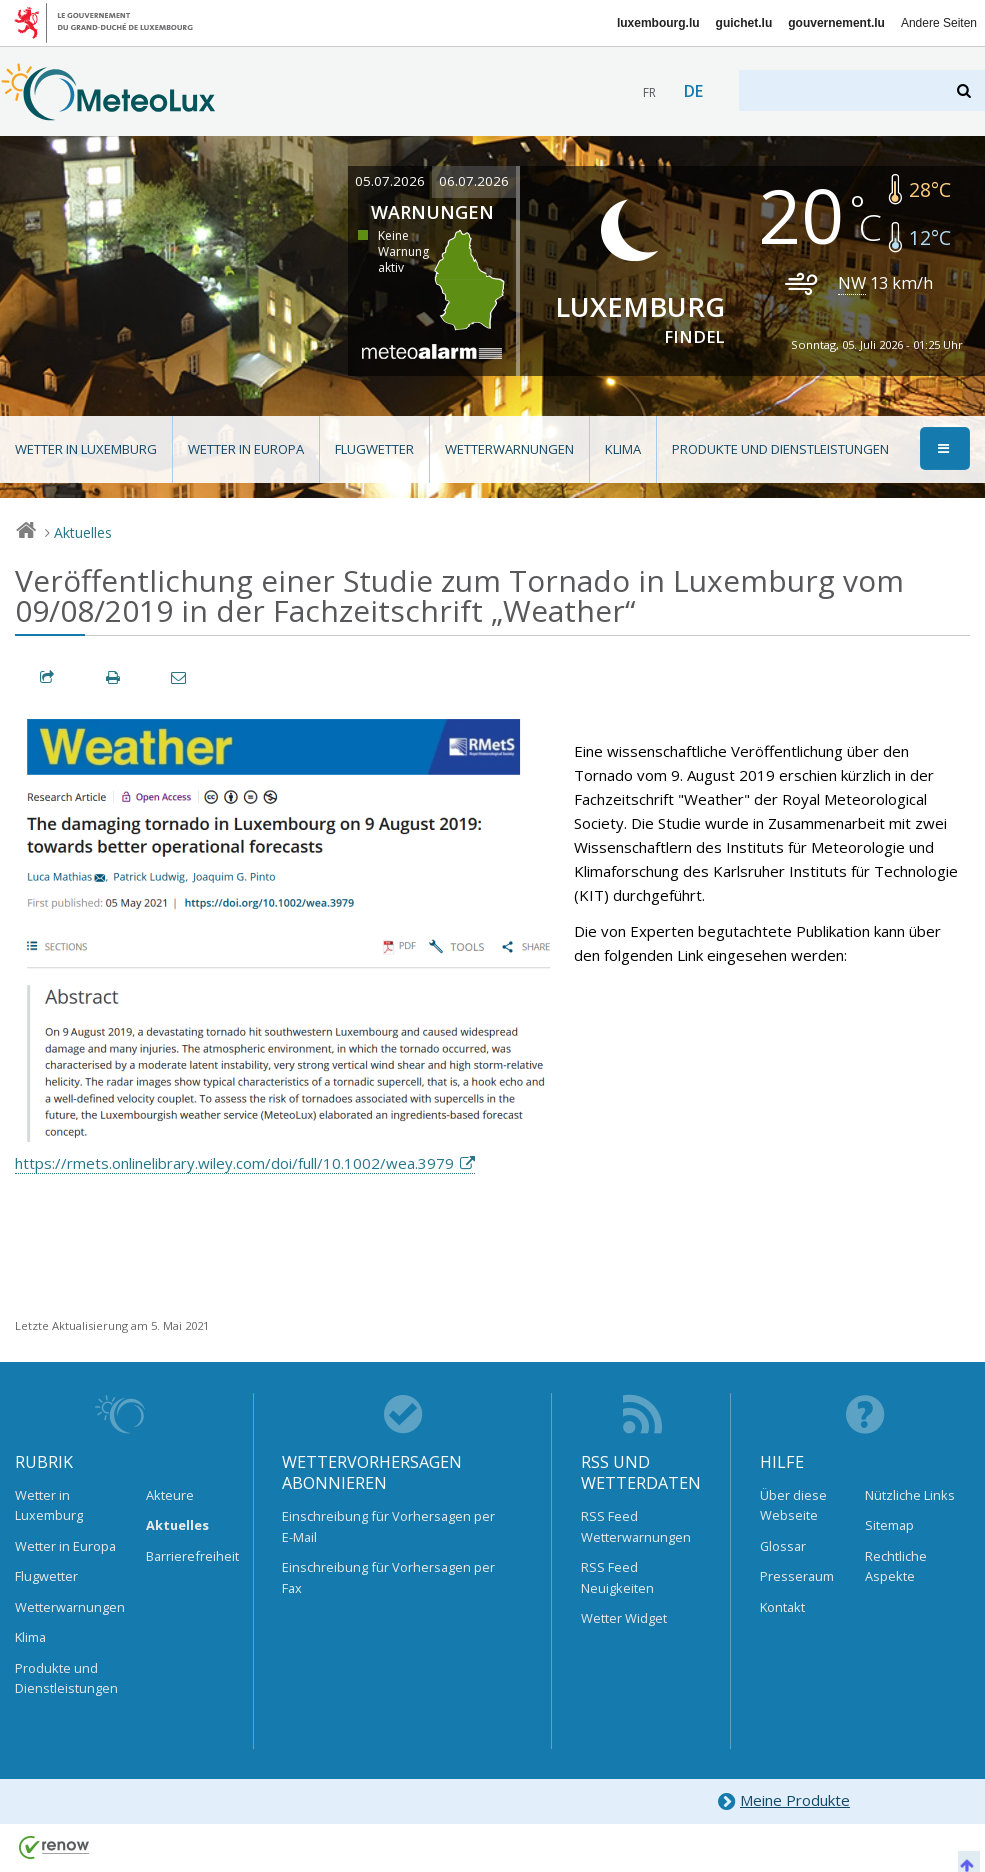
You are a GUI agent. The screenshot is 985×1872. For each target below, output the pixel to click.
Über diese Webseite (793, 1505)
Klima (623, 449)
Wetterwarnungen (509, 449)
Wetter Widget (624, 1618)
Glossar (783, 1546)
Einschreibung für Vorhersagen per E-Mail (388, 1526)
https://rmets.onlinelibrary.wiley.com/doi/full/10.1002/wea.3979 (234, 1163)
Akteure (170, 1495)
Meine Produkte (783, 1801)
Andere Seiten (939, 23)
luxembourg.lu (658, 23)
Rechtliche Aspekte (896, 1566)
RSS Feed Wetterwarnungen (636, 1526)
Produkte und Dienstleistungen (780, 449)
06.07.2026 (474, 181)
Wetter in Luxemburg (86, 449)
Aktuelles (83, 532)
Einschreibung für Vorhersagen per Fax (388, 1577)
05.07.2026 (390, 181)
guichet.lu (744, 23)
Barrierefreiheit (185, 1556)
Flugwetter (374, 449)
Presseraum (797, 1576)
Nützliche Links (910, 1495)
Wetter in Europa (246, 449)
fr (649, 92)
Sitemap (889, 1525)
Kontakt (782, 1607)
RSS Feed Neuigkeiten (617, 1577)
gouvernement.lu (836, 23)
